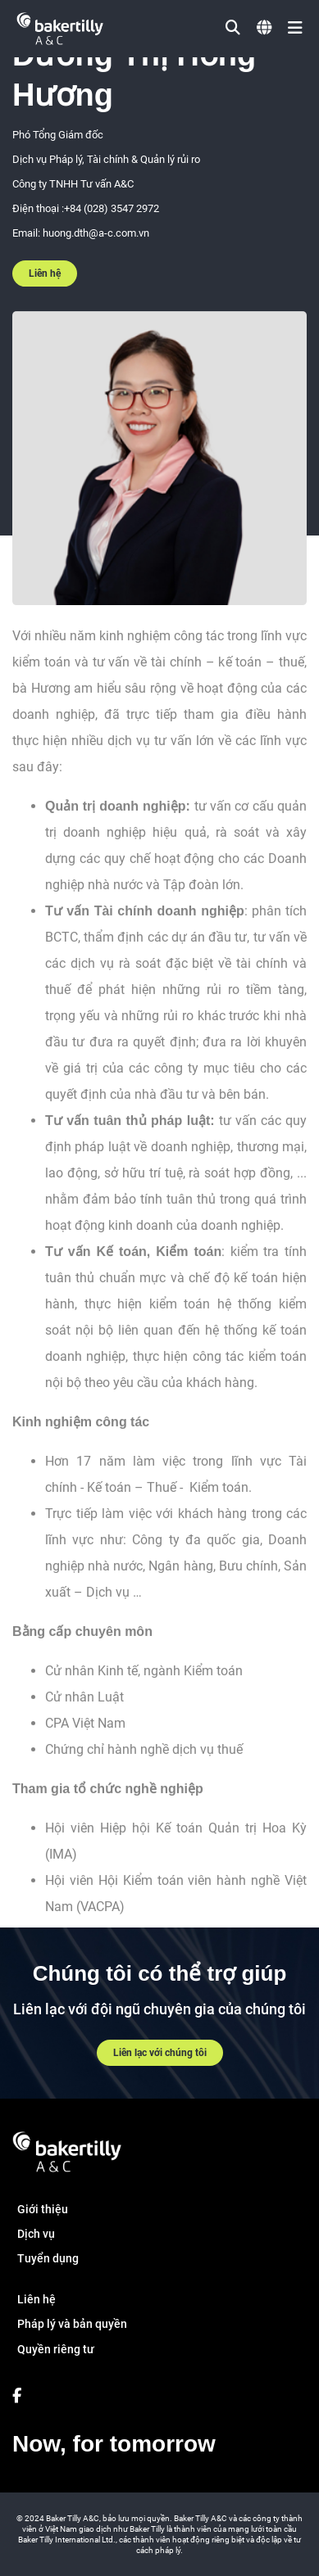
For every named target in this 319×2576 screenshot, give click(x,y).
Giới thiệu (42, 2209)
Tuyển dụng (48, 2258)
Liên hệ (45, 273)
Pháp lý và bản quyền (72, 2323)
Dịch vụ (36, 2233)
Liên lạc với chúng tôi (160, 2053)
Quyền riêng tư (55, 2349)
